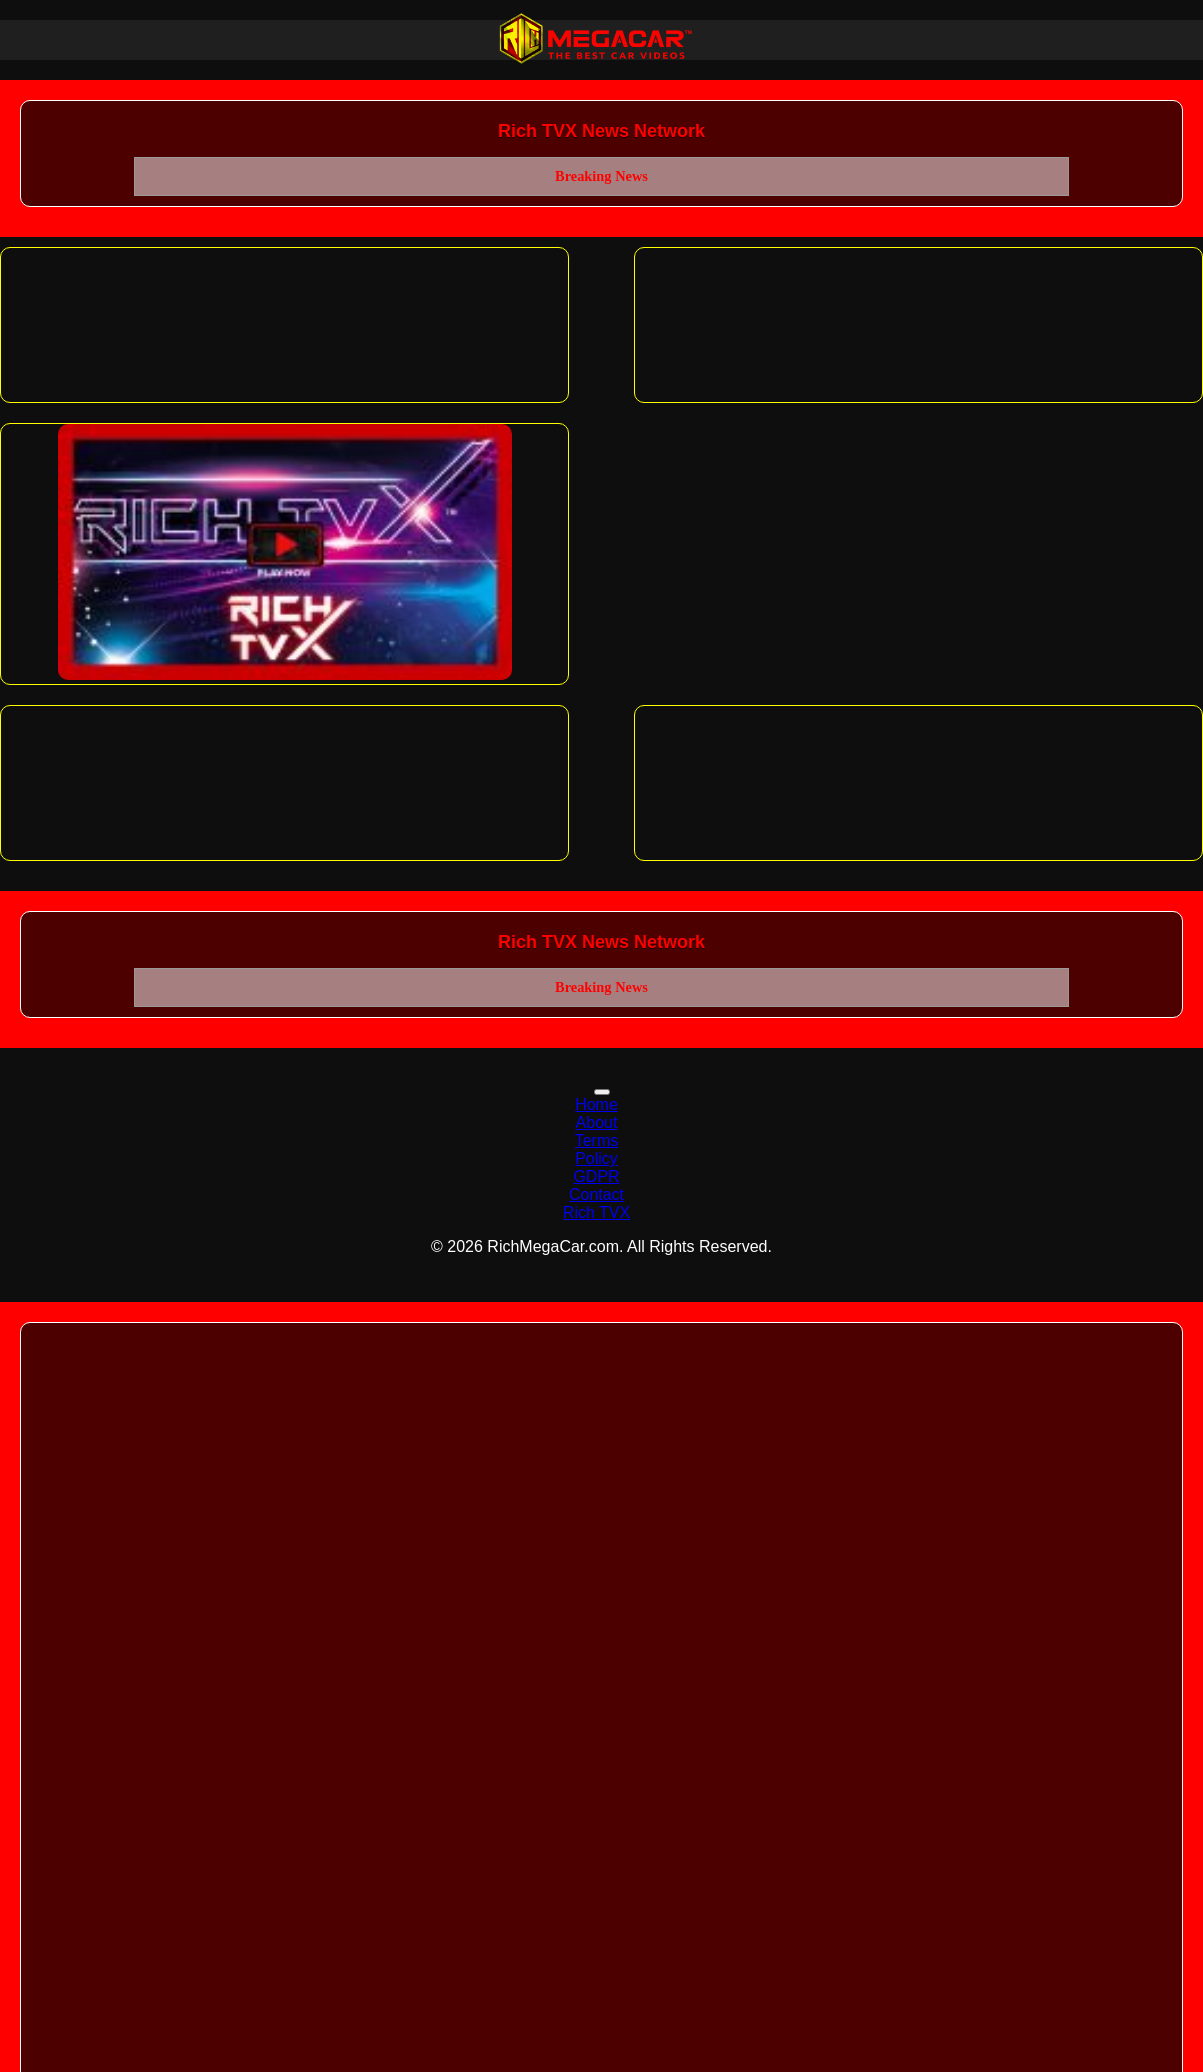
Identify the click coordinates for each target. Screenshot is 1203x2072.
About (597, 1122)
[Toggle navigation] (602, 1092)
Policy (596, 1158)
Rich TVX (596, 1212)
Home (596, 1104)
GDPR (596, 1176)
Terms (597, 1140)
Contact (596, 1194)
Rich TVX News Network (601, 131)
